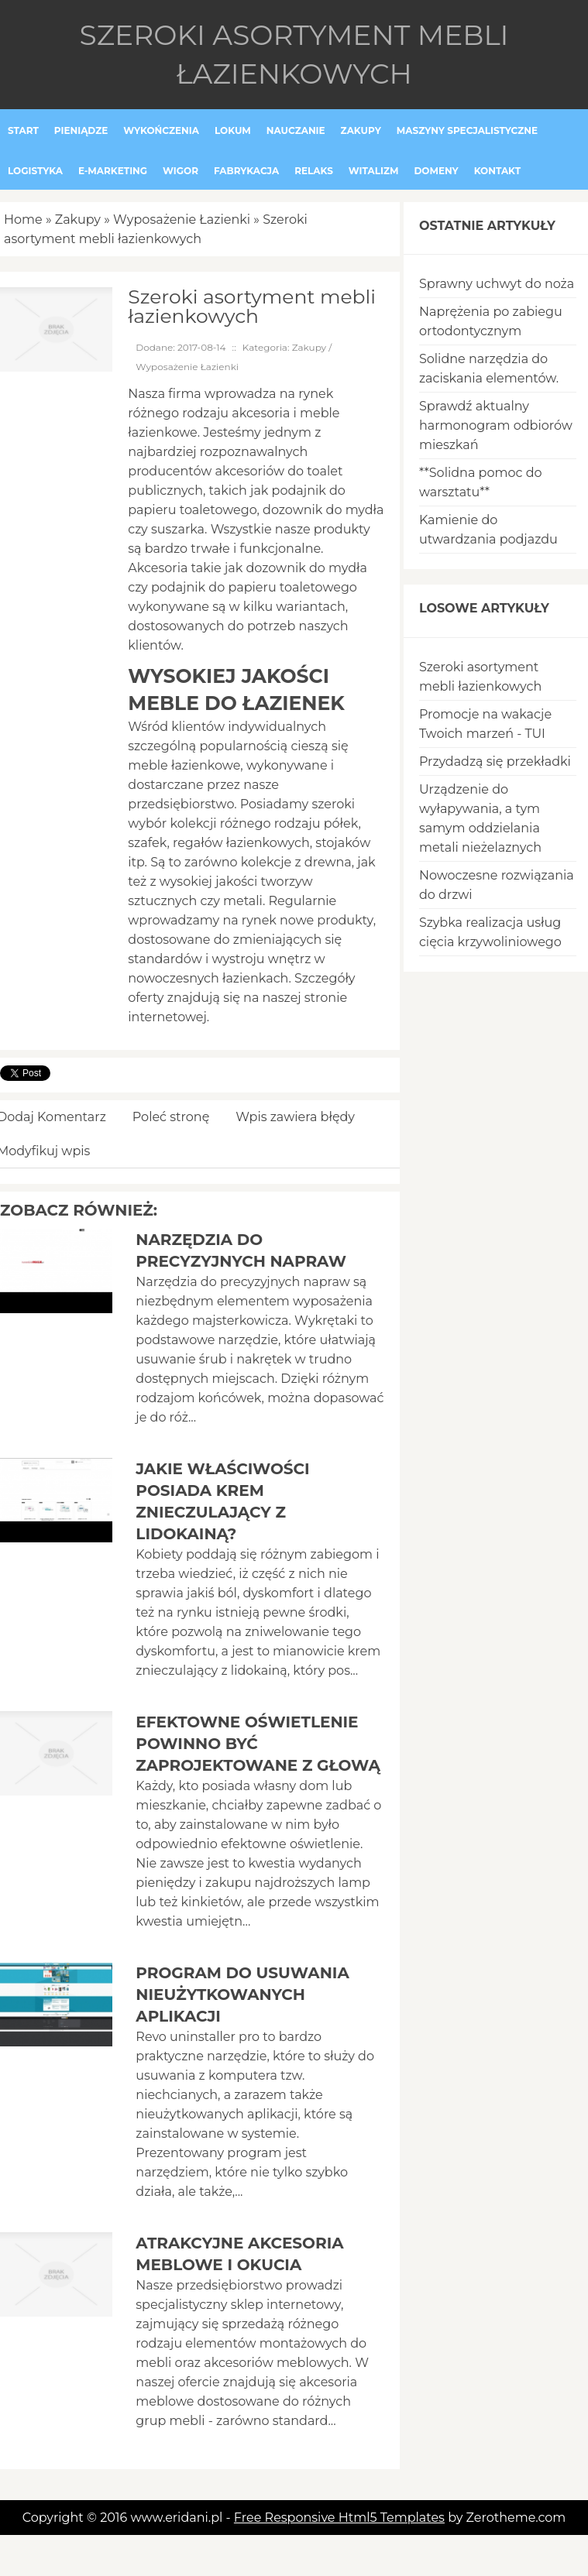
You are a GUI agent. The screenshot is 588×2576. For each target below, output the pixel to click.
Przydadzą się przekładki (495, 761)
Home (23, 219)
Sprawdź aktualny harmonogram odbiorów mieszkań (496, 425)
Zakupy (78, 219)
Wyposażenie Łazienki (181, 219)
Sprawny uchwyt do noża (496, 283)
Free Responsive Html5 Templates (339, 2517)
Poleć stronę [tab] (171, 1117)
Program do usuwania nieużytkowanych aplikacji (242, 1994)
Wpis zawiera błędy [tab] (295, 1117)
